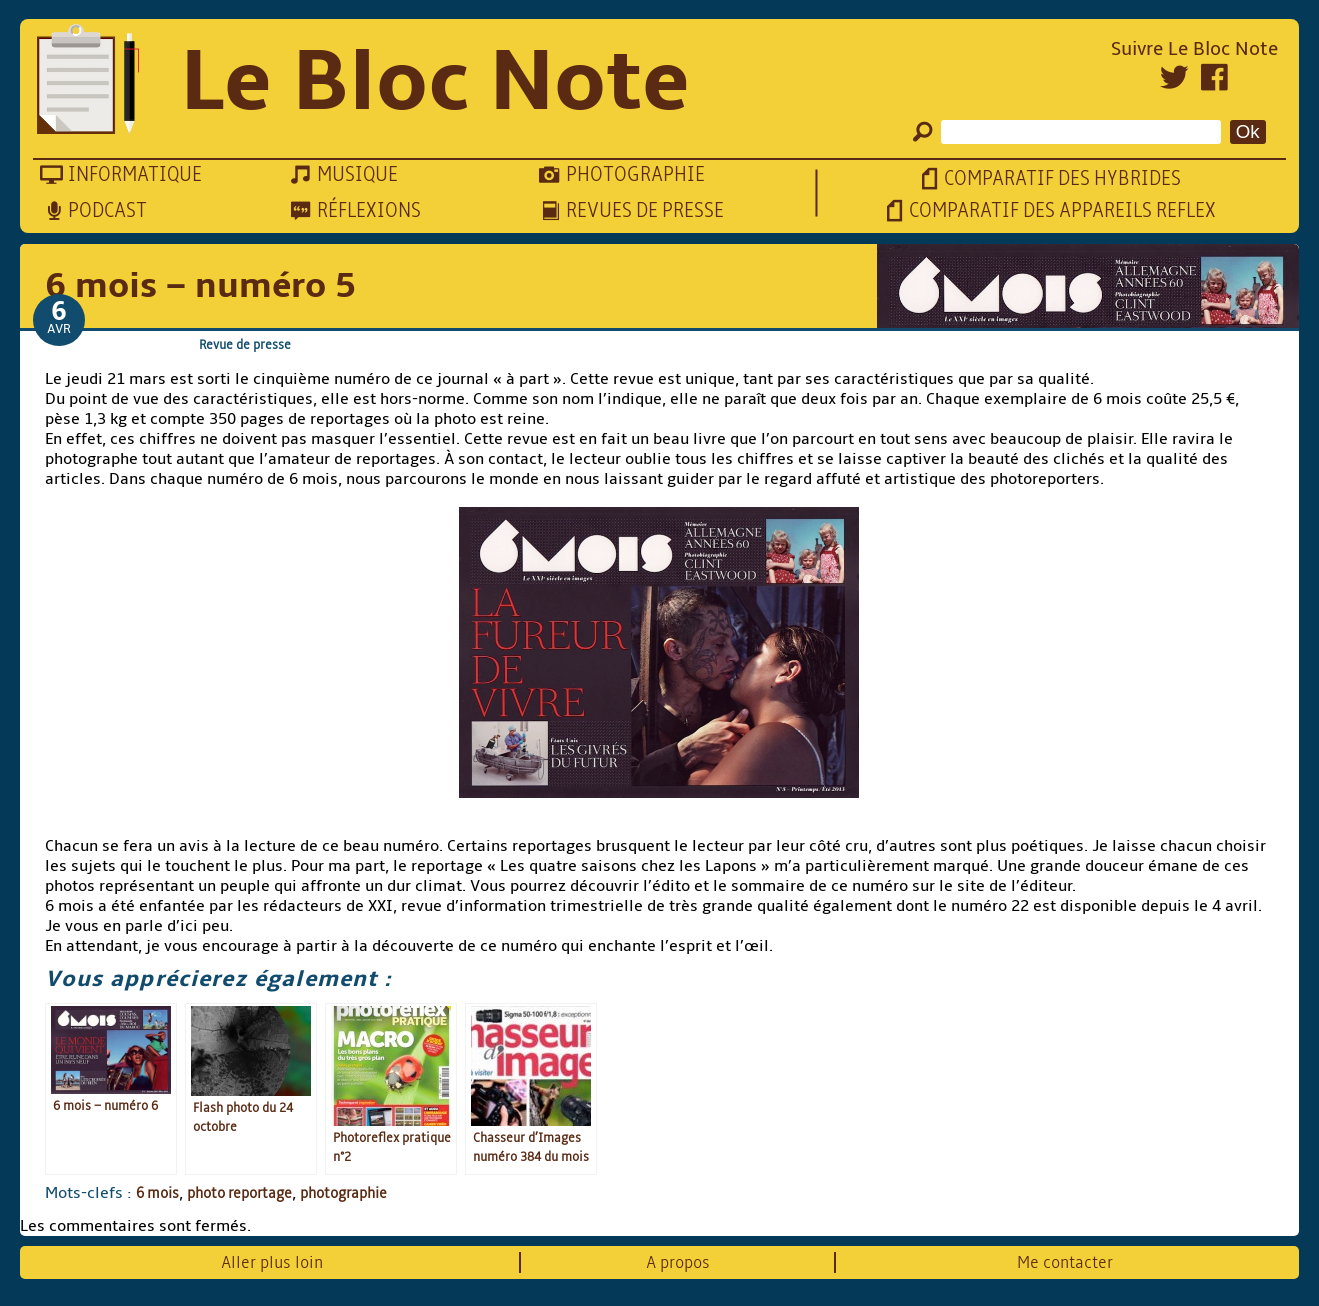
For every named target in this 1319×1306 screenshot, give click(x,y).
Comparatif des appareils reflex (1062, 210)
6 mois (157, 1193)
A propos (678, 1262)
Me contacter (1065, 1262)
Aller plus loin (272, 1262)
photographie (343, 1193)
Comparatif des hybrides (1062, 178)
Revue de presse (245, 344)
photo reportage (239, 1193)
